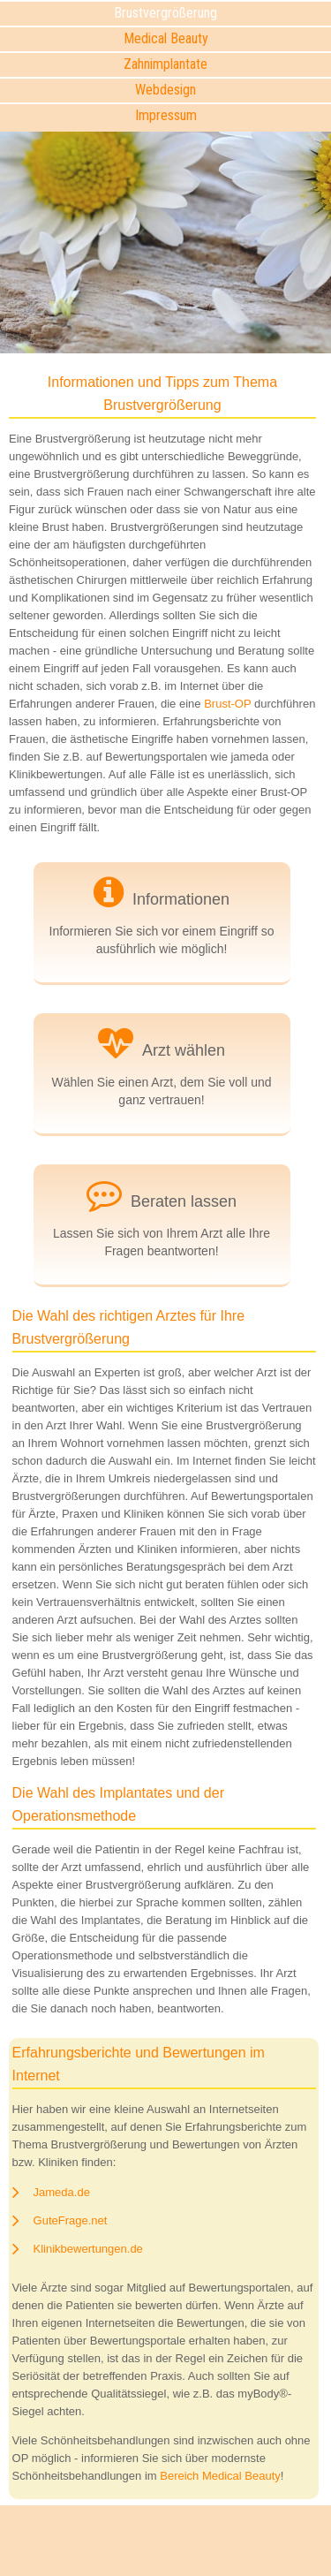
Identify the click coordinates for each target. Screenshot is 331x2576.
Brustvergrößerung (165, 12)
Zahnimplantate (165, 64)
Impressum (166, 115)
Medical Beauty (166, 38)
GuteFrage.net (71, 2220)
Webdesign (165, 89)
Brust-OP (227, 703)
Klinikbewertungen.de (88, 2248)
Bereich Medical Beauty (220, 2475)
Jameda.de (62, 2192)
